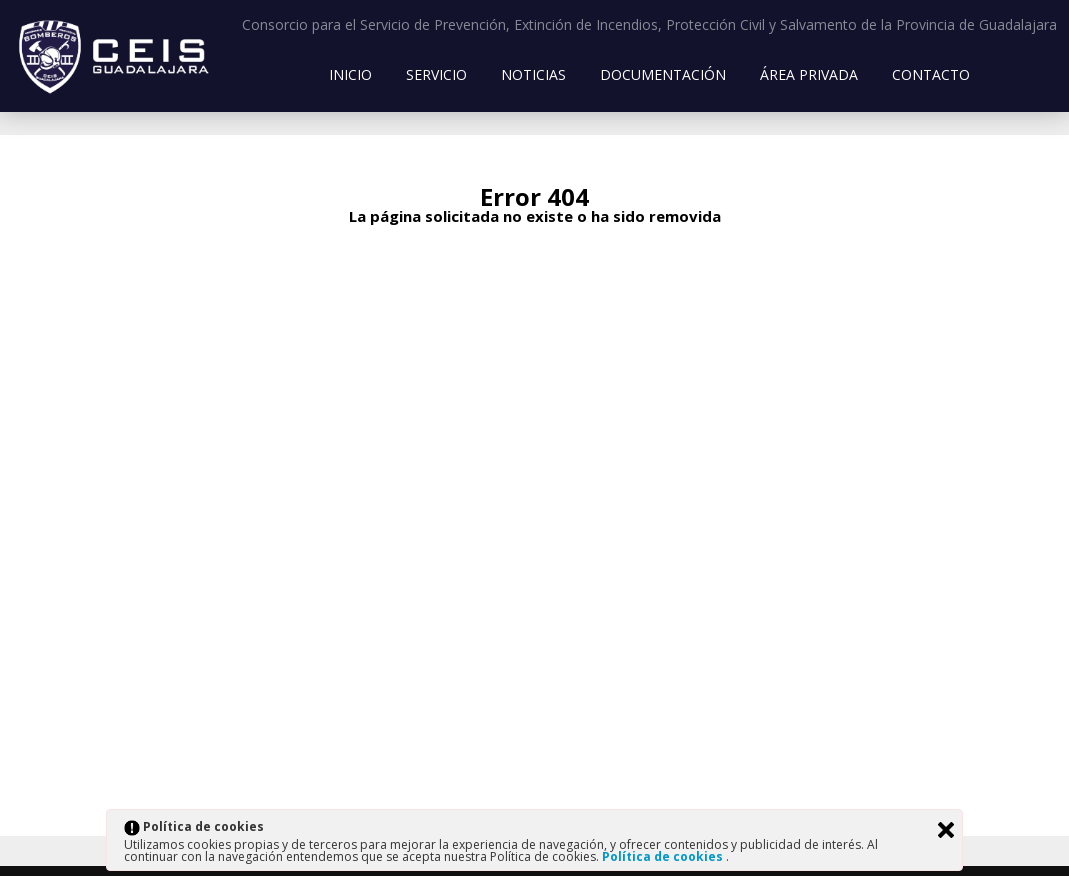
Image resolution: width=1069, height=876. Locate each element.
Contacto (931, 74)
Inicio (350, 74)
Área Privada (809, 74)
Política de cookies (664, 856)
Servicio (436, 74)
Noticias (533, 74)
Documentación (663, 74)
